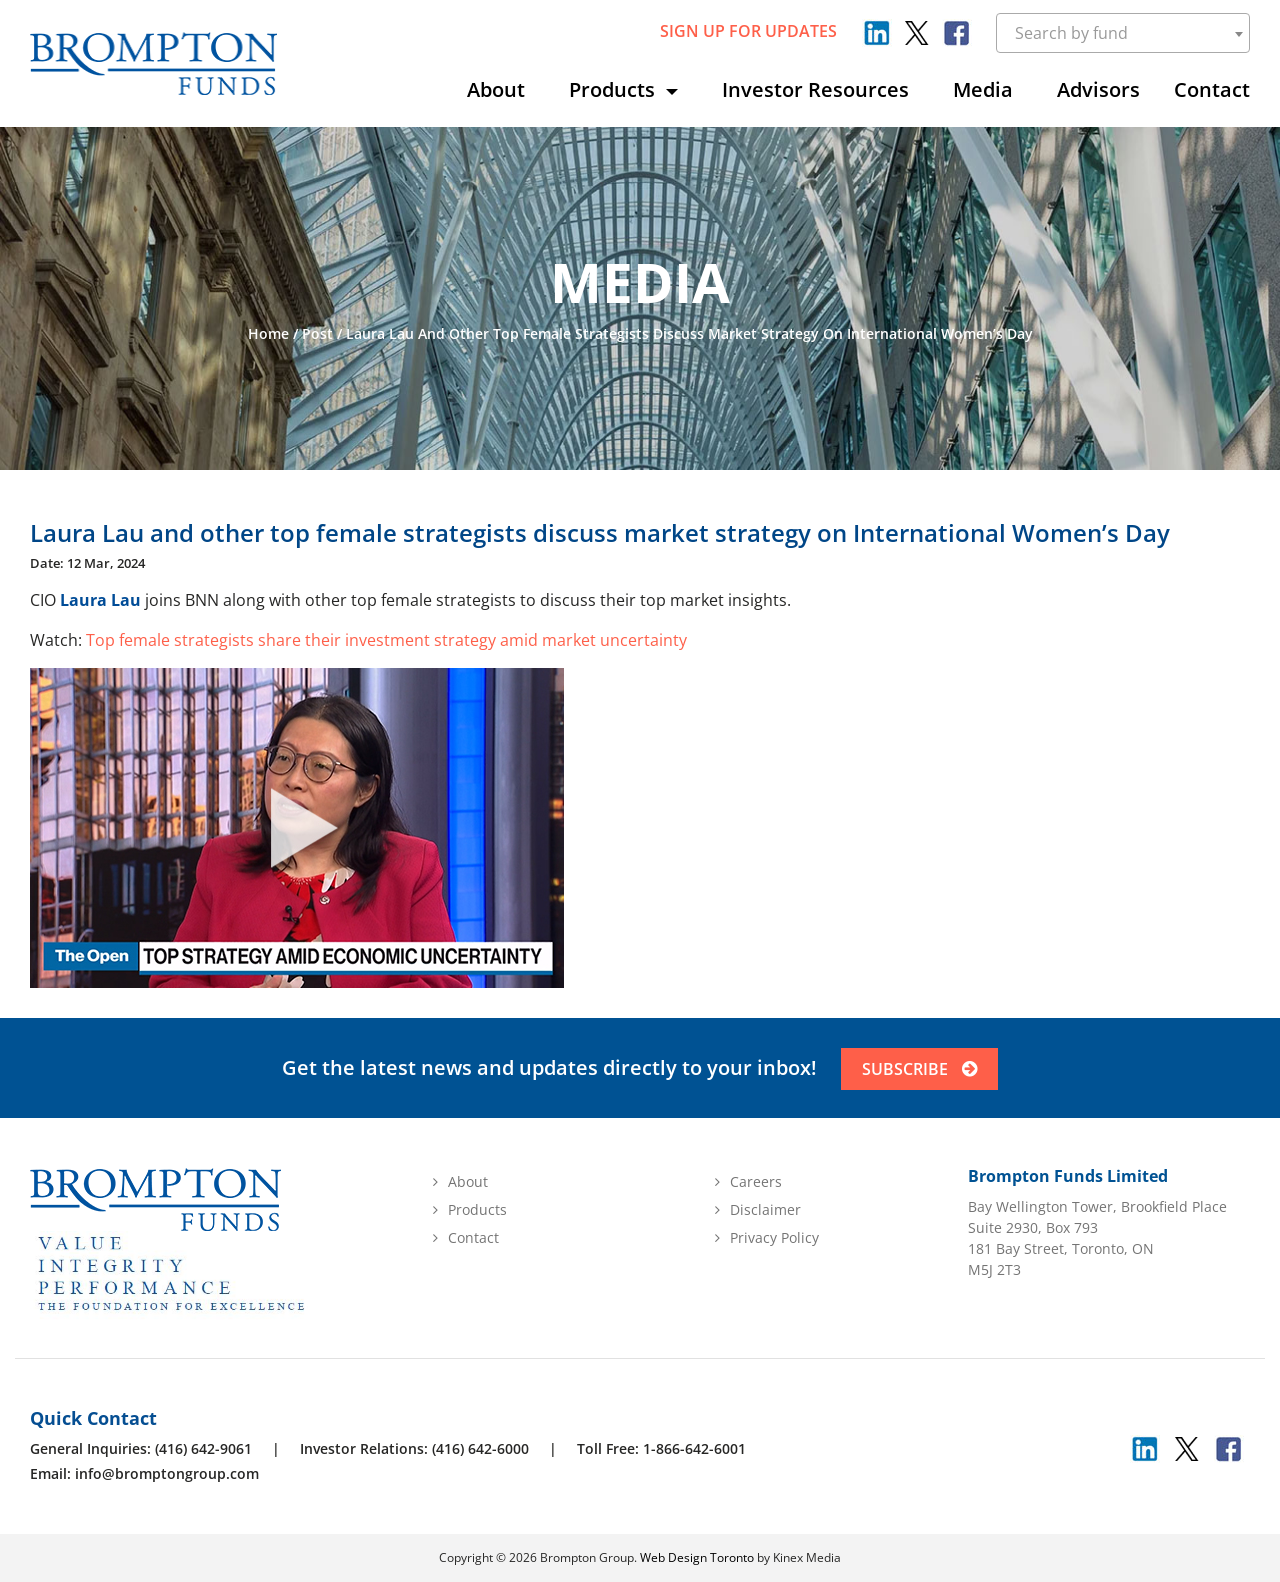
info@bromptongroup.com (167, 1473)
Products (614, 89)
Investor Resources (815, 89)
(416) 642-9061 (203, 1448)
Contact (1212, 89)
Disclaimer (765, 1209)
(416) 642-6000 (480, 1448)
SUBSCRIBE (920, 1069)
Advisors (1098, 89)
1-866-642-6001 (694, 1448)
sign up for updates (748, 31)
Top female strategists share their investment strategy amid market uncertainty (386, 640)
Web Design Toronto (697, 1557)
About (496, 89)
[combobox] (1123, 33)
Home (268, 333)
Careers (756, 1181)
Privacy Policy (774, 1237)
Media (983, 89)
